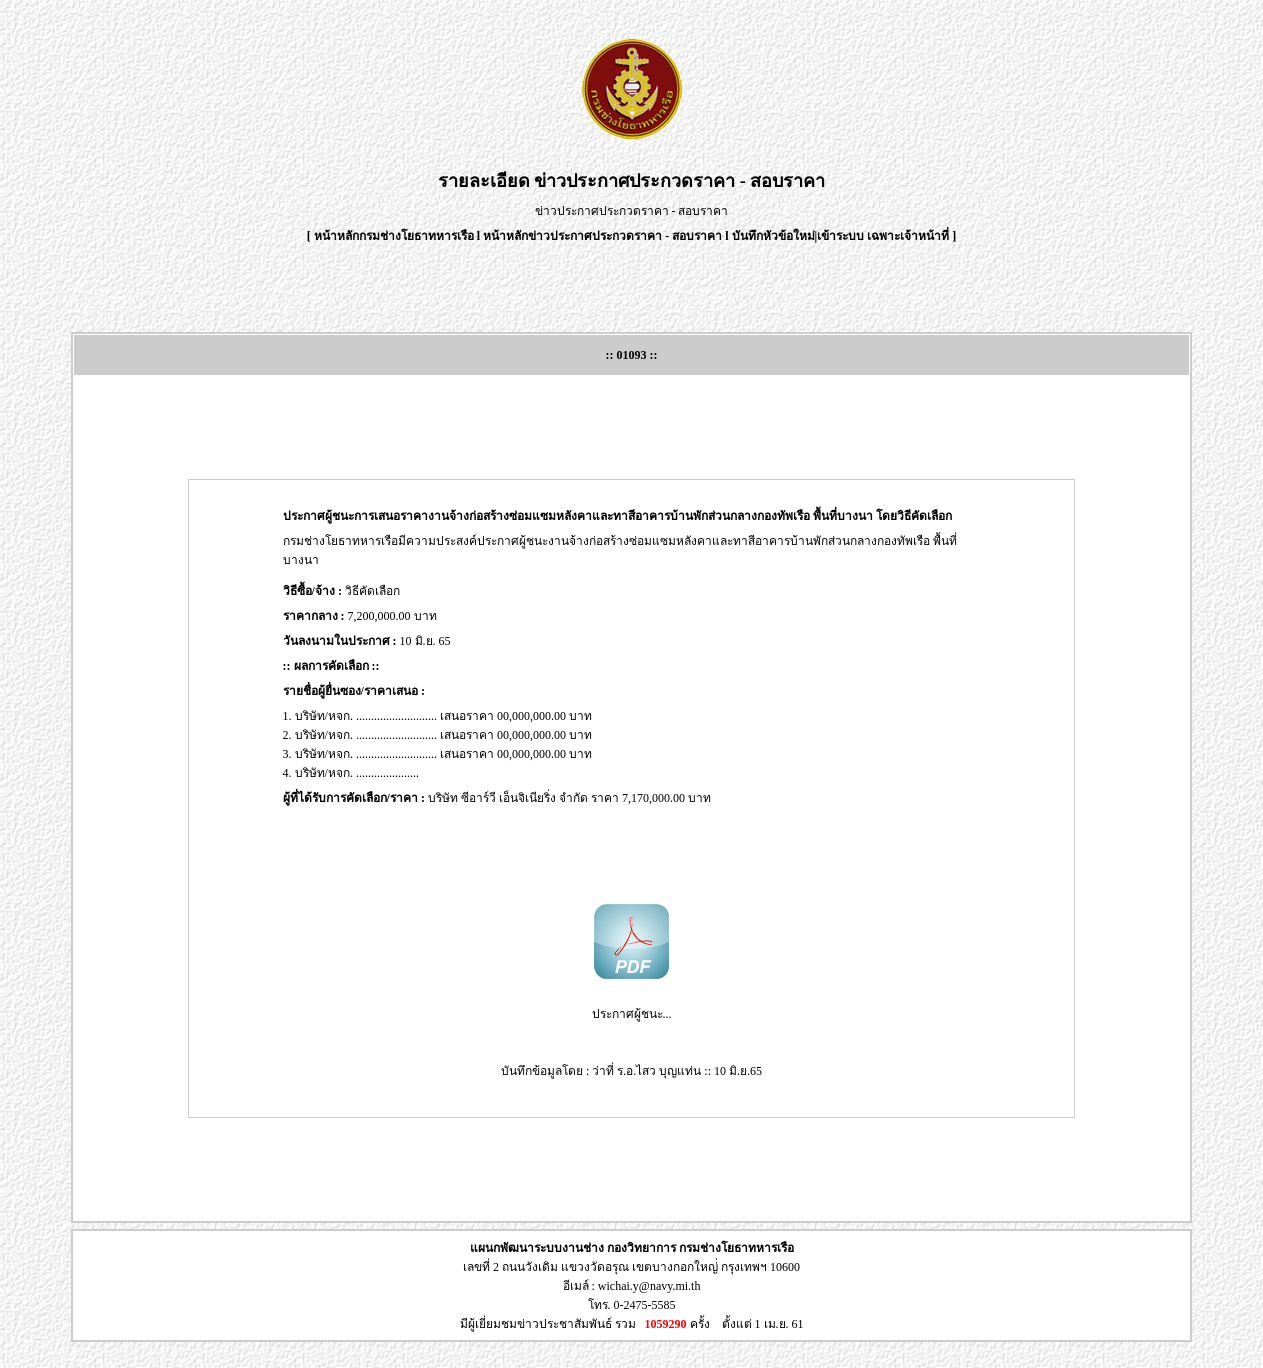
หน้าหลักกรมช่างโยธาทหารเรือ (394, 236)
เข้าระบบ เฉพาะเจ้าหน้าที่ (884, 236)
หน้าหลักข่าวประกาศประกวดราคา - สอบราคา (602, 236)
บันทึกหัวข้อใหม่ (773, 236)
